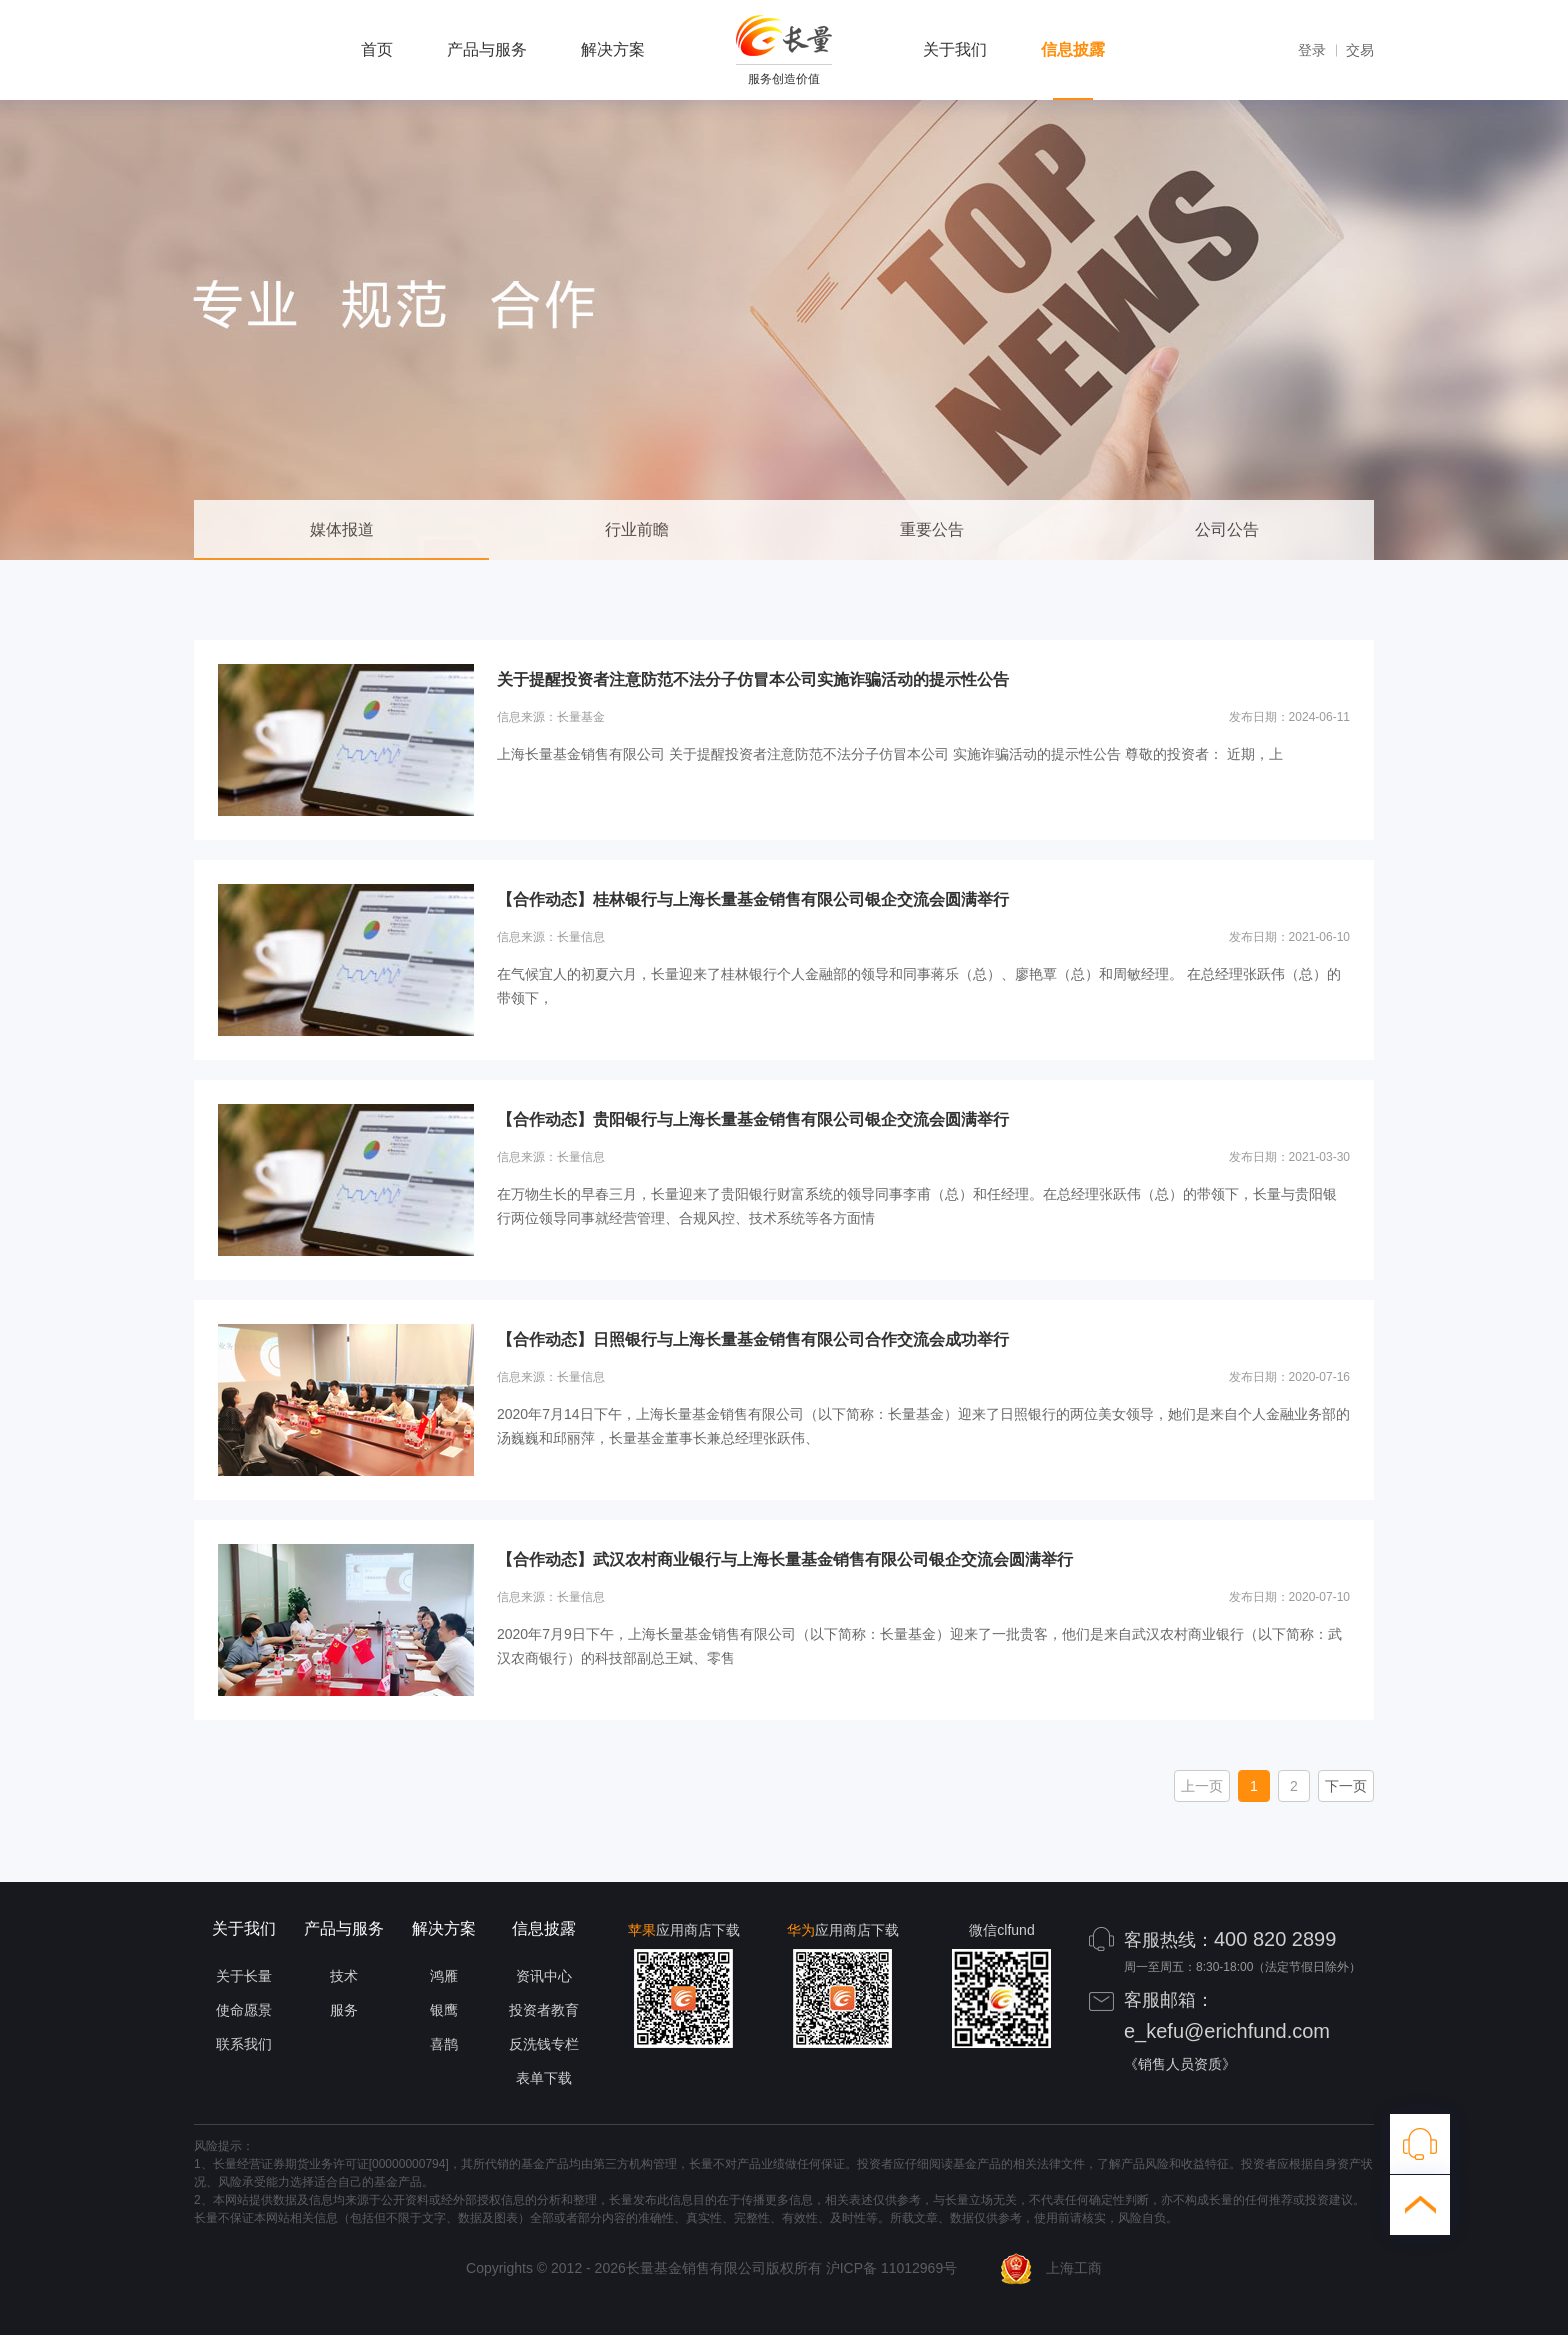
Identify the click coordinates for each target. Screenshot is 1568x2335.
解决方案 (613, 49)
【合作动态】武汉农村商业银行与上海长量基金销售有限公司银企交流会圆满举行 (785, 1559)
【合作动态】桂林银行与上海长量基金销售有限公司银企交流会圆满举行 (753, 899)
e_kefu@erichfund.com (1227, 2031)
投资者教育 (544, 2010)
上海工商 (1051, 2268)
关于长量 (244, 1976)
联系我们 (244, 2044)
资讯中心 (544, 1976)
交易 (1360, 50)
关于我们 (955, 49)
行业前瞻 (637, 529)
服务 (344, 2010)
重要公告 (932, 529)
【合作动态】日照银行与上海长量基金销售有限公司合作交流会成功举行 (753, 1339)
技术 (344, 1976)
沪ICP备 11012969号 (892, 2268)
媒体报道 (342, 529)
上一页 (1202, 1786)
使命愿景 (244, 2010)
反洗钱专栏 (544, 2044)
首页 (377, 49)
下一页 (1346, 1786)
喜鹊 (444, 2044)
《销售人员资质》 (1180, 2064)
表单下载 (544, 2078)
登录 (1312, 50)
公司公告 (1227, 529)
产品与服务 (487, 49)
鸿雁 (444, 1976)
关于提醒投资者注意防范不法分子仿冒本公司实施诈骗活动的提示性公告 (753, 679)
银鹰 (444, 2010)
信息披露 (1073, 49)
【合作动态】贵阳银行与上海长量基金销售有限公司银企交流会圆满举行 (753, 1119)
